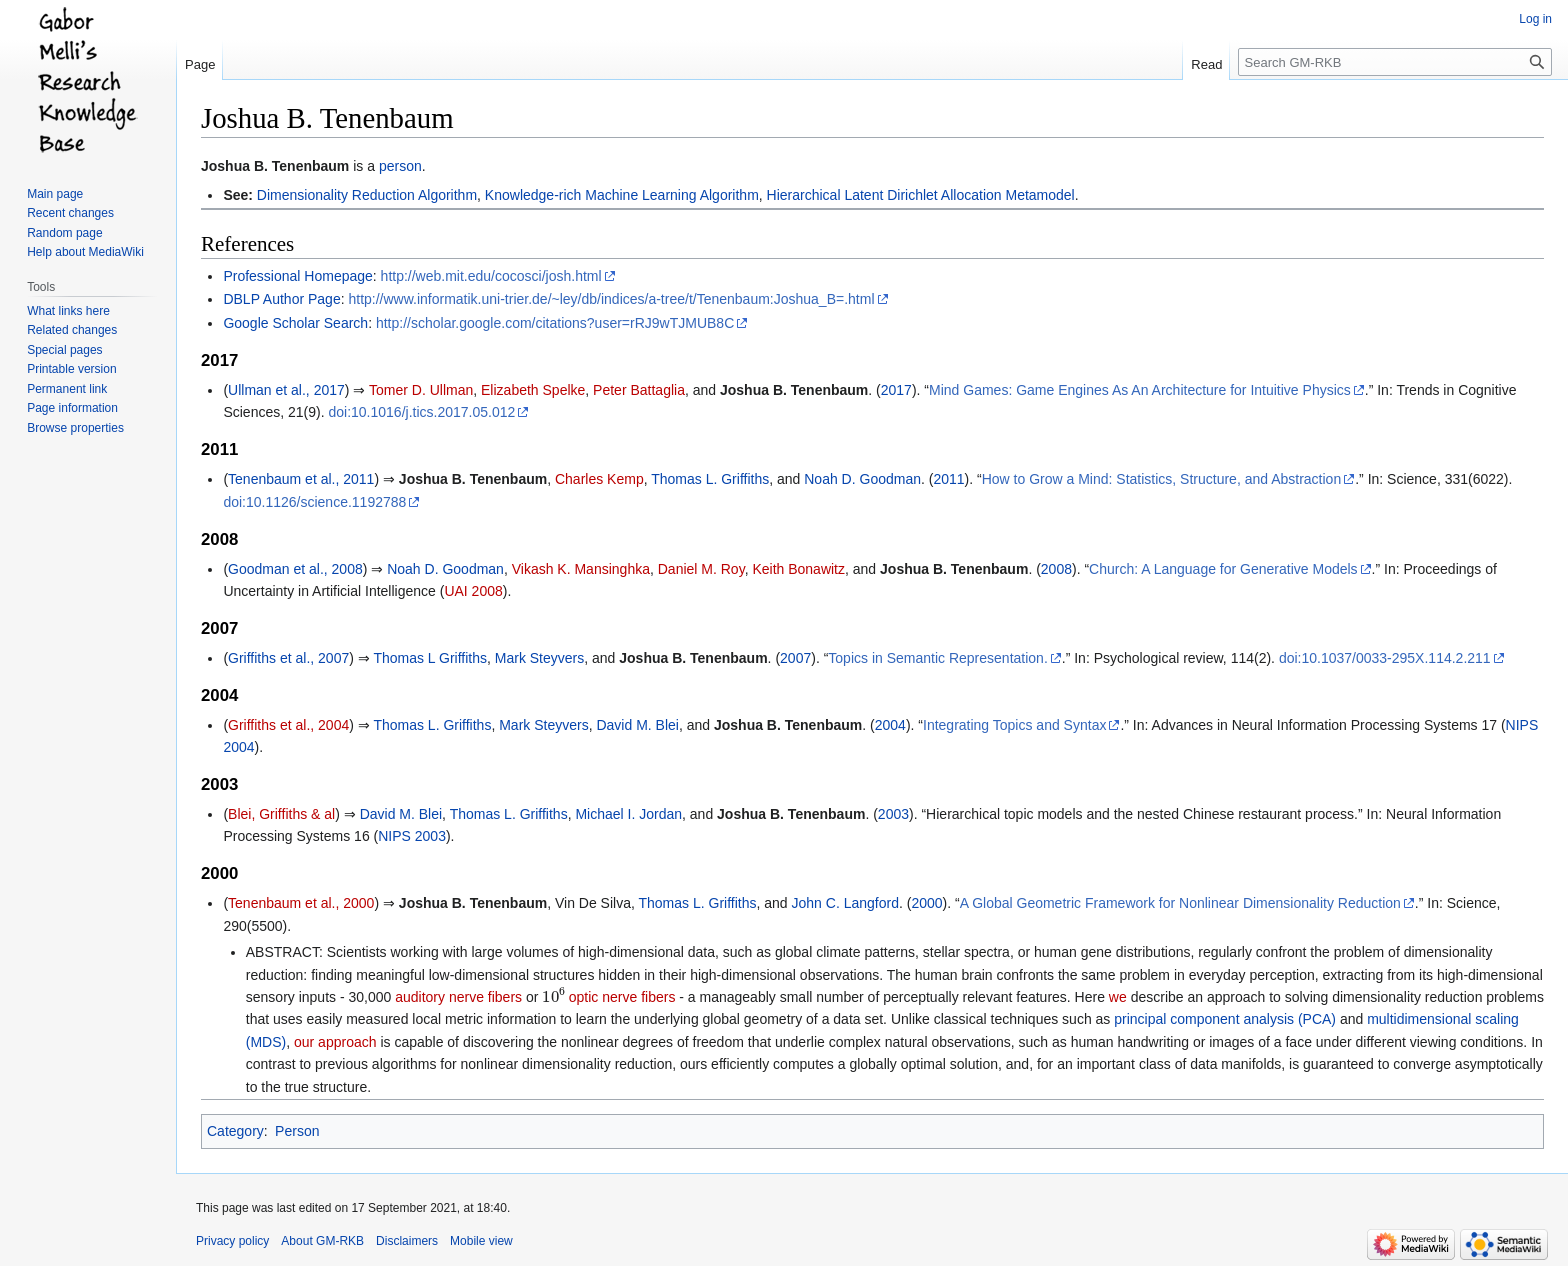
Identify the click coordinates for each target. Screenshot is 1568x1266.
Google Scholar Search (295, 323)
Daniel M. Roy (701, 569)
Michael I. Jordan (628, 814)
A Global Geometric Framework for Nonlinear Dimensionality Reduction (1180, 903)
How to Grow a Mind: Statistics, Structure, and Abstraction (1161, 479)
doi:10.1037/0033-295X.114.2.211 (1385, 658)
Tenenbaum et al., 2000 (301, 903)
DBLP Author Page (281, 299)
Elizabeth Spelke (533, 390)
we (1118, 997)
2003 (893, 814)
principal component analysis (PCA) (1225, 1019)
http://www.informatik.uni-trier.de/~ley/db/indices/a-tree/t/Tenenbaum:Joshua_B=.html (611, 299)
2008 (1056, 569)
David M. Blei (637, 725)
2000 (926, 903)
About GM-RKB (322, 1241)
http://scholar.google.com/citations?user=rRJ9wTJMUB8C (555, 323)
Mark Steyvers (539, 658)
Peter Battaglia (639, 390)
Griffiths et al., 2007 (288, 658)
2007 (795, 658)
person (400, 166)
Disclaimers (407, 1241)
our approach (335, 1042)
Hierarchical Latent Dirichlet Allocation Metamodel (921, 195)
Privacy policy (232, 1241)
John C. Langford (845, 903)
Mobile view (481, 1241)
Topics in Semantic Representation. (937, 658)
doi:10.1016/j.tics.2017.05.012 (421, 412)
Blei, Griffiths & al (281, 814)
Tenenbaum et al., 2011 (301, 479)
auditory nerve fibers (458, 997)
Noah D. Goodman (862, 479)
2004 (890, 725)
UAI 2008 (473, 591)
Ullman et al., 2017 (286, 390)
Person (297, 1131)
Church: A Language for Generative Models (1223, 569)
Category (235, 1131)
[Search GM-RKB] (1395, 62)
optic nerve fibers (622, 997)
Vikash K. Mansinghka (581, 569)
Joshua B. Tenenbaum (275, 166)
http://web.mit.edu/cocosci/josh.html (491, 276)
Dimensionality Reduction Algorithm (367, 195)
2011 (948, 479)
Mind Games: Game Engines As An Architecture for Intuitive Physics (1140, 390)
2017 (896, 390)
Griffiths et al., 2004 (288, 725)
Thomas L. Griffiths (710, 479)
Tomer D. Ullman (421, 390)
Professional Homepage (297, 276)
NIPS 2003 (412, 836)
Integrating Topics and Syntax (1014, 725)
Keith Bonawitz (798, 569)
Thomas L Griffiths (430, 658)
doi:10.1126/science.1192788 (314, 502)
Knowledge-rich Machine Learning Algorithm (622, 195)
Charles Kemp (599, 479)
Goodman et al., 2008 (295, 569)
